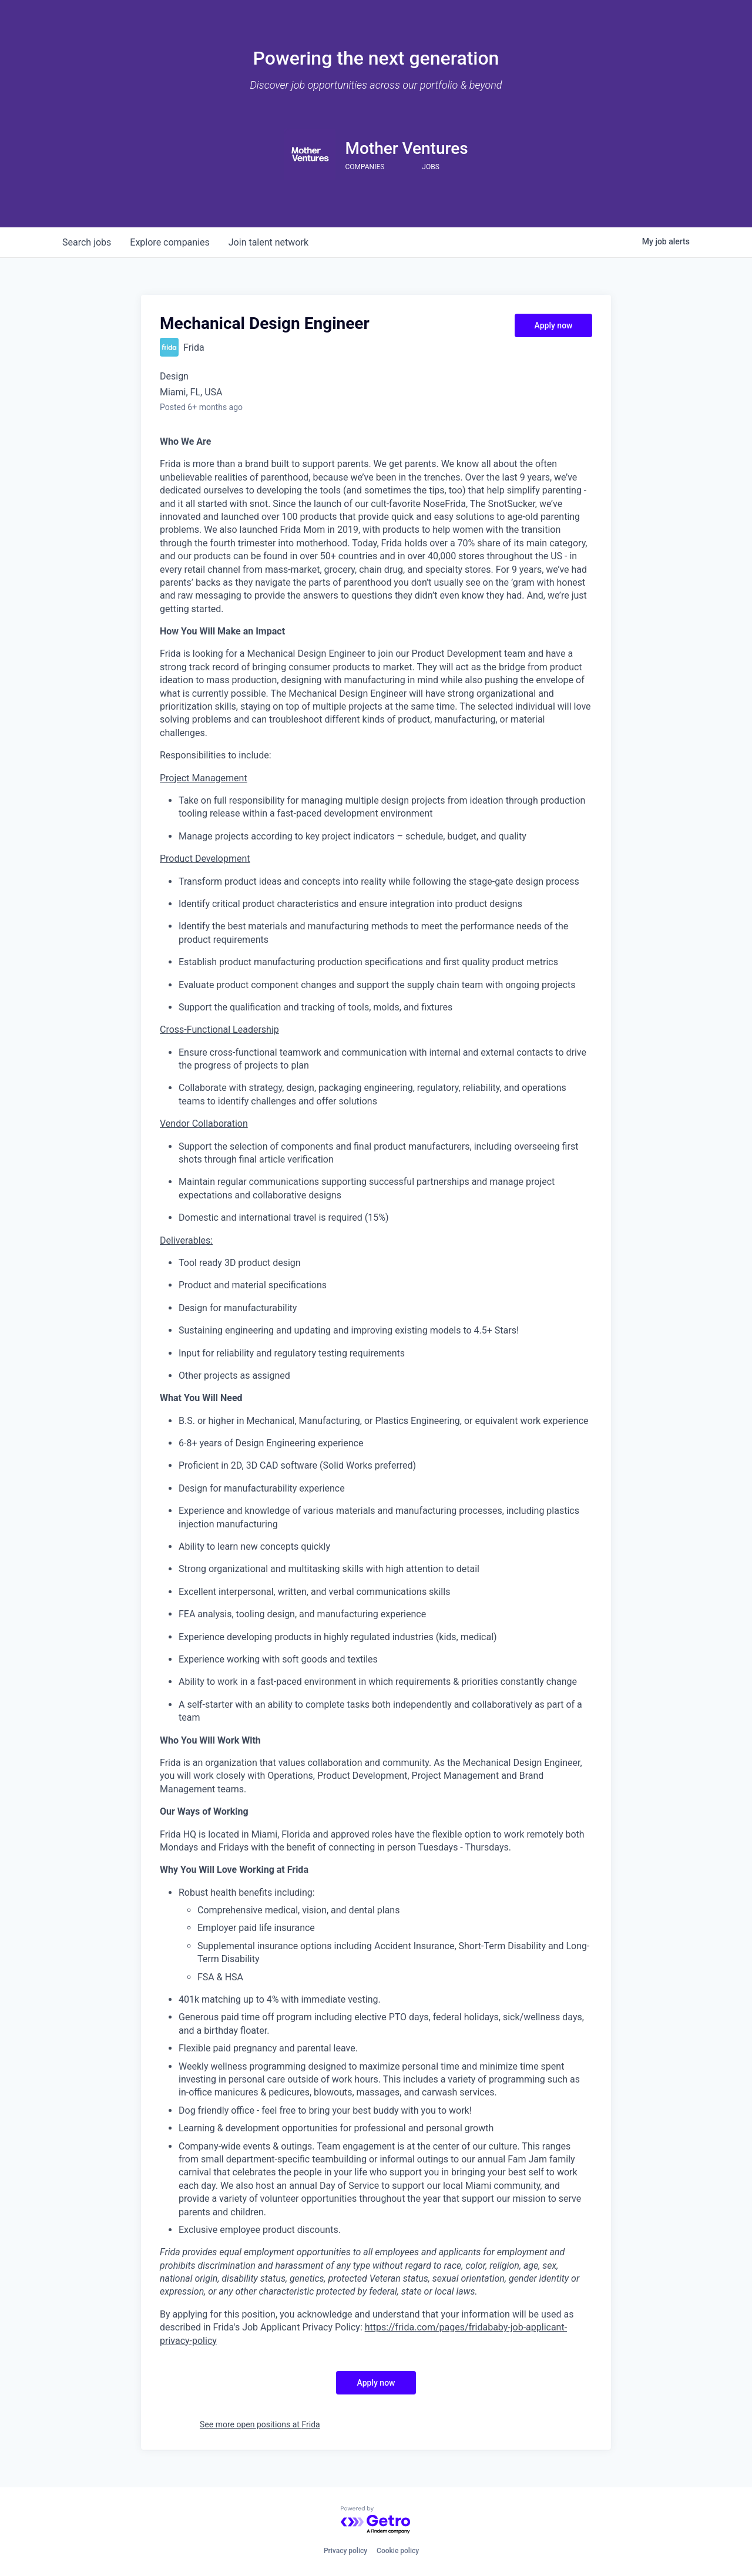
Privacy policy (345, 2551)
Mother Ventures (406, 148)
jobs (86, 242)
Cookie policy (398, 2551)
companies (169, 242)
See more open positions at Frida (260, 2424)
